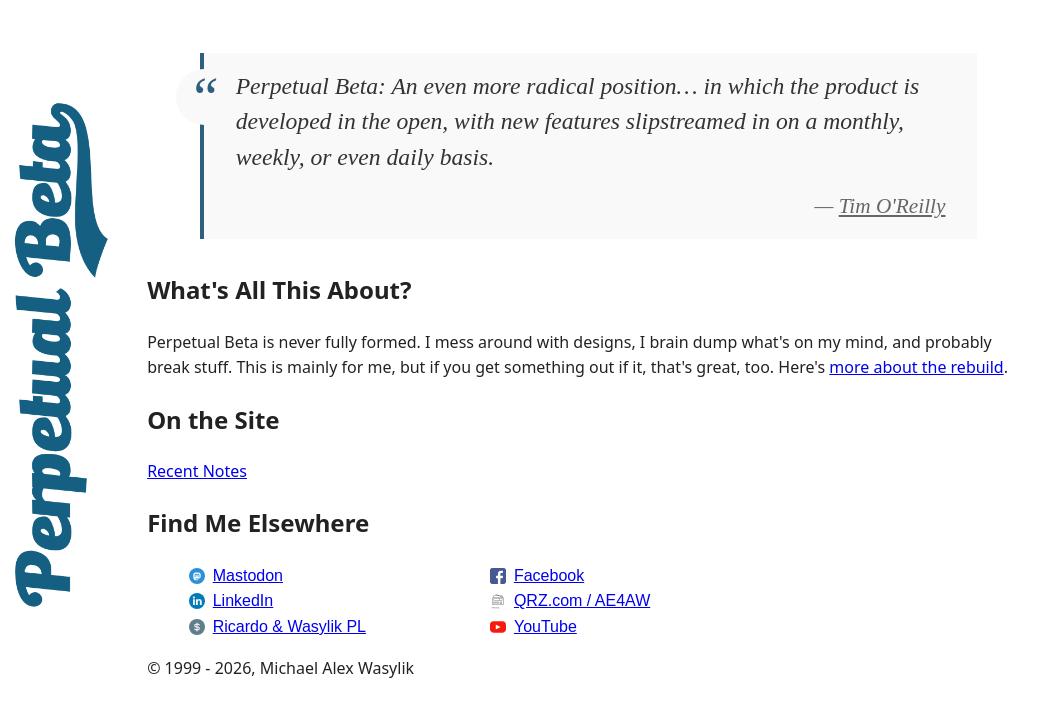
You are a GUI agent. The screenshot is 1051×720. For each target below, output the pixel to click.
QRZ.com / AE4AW (582, 600)
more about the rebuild (916, 367)
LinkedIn (243, 600)
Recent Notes (197, 471)
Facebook (549, 575)
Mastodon (248, 575)
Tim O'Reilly (892, 206)
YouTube (545, 626)
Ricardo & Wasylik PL (289, 626)
